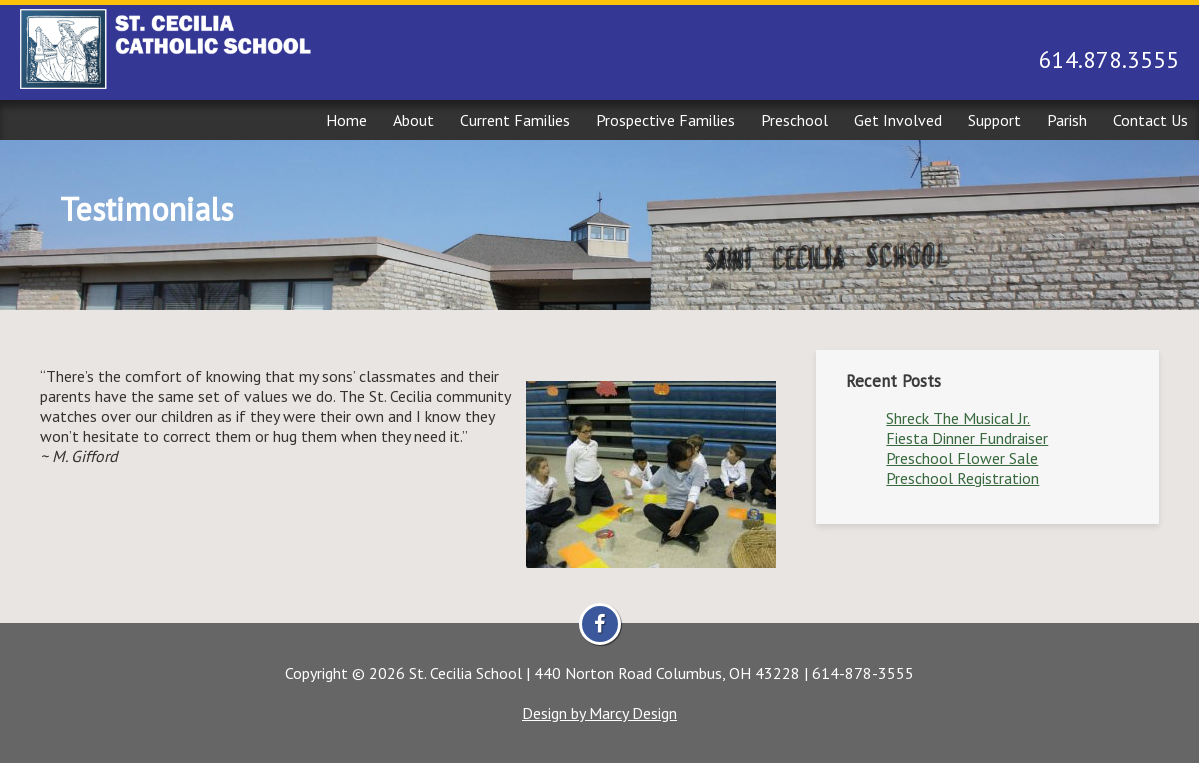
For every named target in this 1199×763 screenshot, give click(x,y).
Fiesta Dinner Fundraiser (967, 438)
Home (346, 120)
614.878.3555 (1109, 59)
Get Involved (898, 120)
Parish (1067, 120)
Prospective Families (665, 120)
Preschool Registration (962, 478)
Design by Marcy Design (599, 713)
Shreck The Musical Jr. (958, 418)
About (413, 120)
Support (994, 120)
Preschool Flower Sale (962, 458)
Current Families (515, 120)
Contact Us (1150, 120)
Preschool (794, 120)
